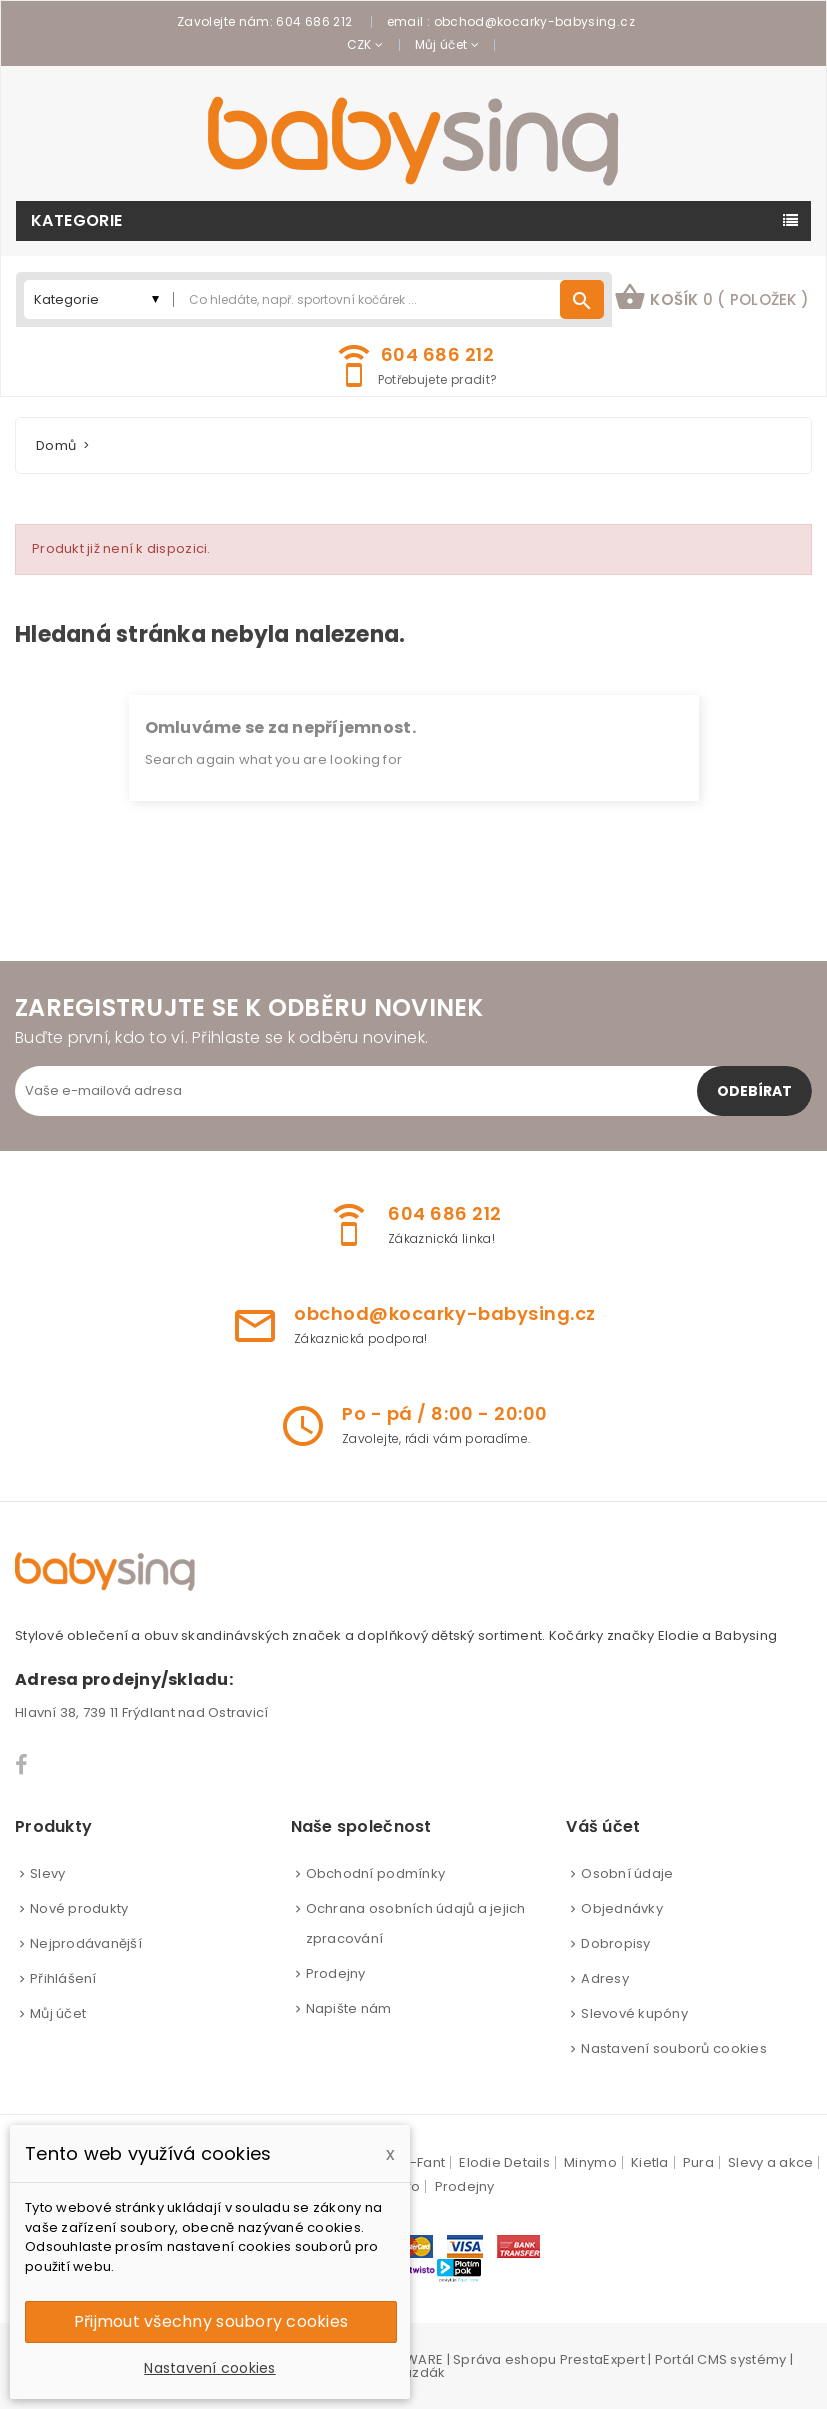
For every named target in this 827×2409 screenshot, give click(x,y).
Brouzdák (413, 2372)
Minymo (590, 2162)
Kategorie (77, 220)
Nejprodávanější (86, 1943)
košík (711, 297)
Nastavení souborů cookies (674, 2048)
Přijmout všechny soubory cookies (211, 2321)
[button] (711, 299)
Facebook (22, 1765)
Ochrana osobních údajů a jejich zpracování (416, 1923)
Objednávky (622, 1908)
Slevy (47, 1873)
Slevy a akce (770, 2162)
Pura (698, 2162)
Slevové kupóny (634, 2013)
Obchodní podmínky (375, 1873)
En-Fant (419, 2162)
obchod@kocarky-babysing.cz (534, 21)
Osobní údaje (627, 1873)
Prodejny (336, 1973)
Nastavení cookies (209, 2368)
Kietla (650, 2162)
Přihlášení (63, 1978)
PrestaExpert (602, 2359)
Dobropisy (615, 1943)
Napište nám (349, 2008)
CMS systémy (741, 2359)
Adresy (605, 1978)
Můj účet (58, 2013)
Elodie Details (504, 2162)
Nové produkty (79, 1908)
